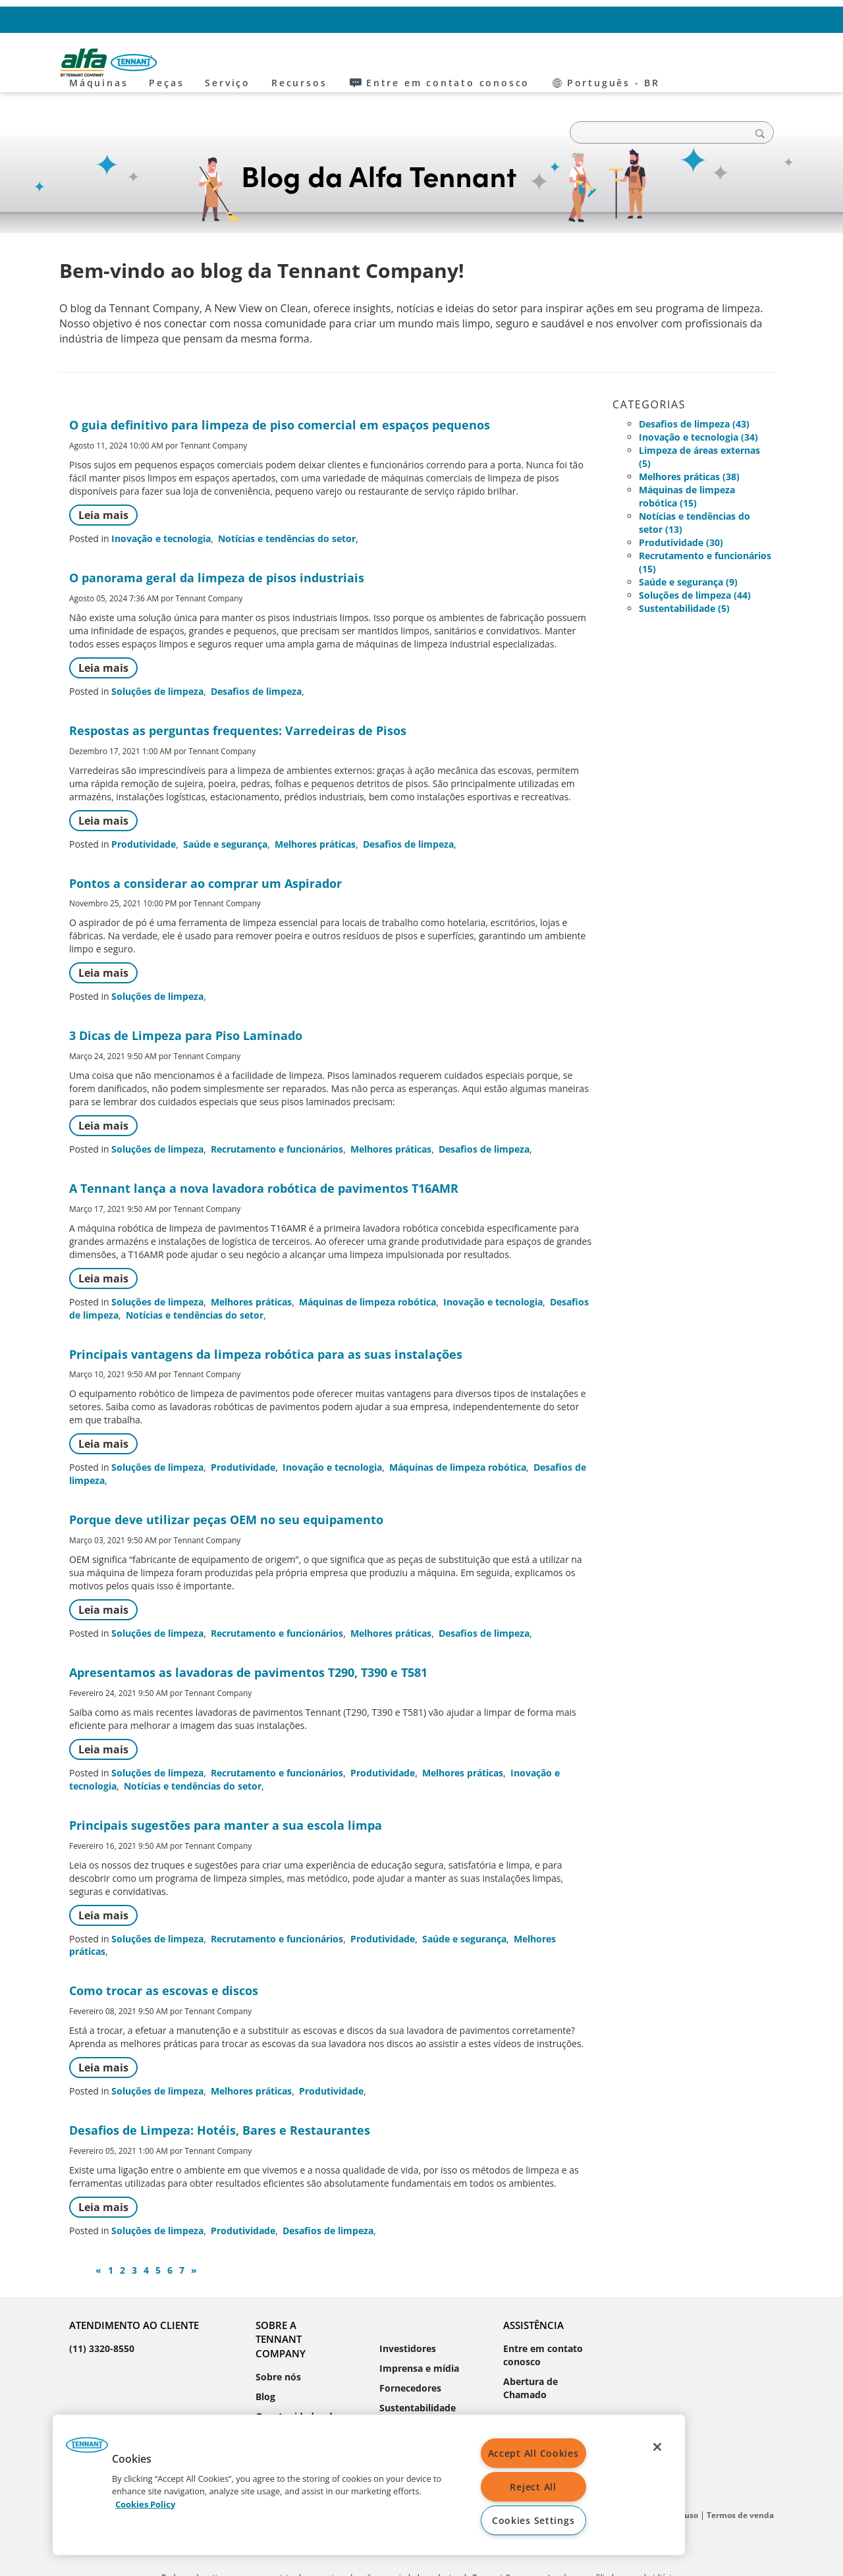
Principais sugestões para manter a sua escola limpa (225, 1785)
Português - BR (718, 19)
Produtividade (143, 804)
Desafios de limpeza (256, 651)
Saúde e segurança (225, 804)
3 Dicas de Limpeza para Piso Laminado (185, 995)
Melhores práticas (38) (689, 436)
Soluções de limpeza (157, 651)
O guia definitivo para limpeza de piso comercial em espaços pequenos (279, 385)
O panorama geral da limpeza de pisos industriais (216, 537)
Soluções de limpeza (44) (695, 555)
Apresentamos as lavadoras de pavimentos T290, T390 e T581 (248, 1632)
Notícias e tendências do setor (287, 498)
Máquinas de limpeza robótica (367, 1261)
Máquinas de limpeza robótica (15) (687, 456)
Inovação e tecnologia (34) (698, 397)
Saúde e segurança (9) (688, 541)
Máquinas (219, 63)
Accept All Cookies (533, 2453)
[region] (369, 2485)
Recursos (419, 63)
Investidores (407, 2308)
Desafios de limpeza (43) (694, 383)
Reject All (533, 2486)
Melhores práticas (315, 804)
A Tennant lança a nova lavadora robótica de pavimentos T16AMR (263, 1148)
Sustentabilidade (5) (684, 568)
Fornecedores (410, 2348)
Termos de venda (740, 2474)
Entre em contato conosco (603, 19)
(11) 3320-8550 (101, 2308)
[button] (87, 2449)
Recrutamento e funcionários (277, 1109)
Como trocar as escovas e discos (163, 1950)
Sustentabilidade (417, 2367)
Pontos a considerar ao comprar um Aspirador (205, 843)
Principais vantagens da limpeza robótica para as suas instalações (265, 1314)
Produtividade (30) (681, 502)
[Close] (657, 2446)
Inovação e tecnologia (161, 498)
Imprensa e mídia (419, 2328)
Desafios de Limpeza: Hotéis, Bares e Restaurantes (219, 2090)
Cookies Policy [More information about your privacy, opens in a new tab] (145, 2503)
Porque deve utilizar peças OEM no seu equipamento (226, 1479)
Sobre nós (278, 2336)
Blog (265, 2356)
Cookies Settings (533, 2520)
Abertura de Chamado (530, 2348)
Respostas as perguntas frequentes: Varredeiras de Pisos (237, 690)
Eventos (274, 2409)
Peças (286, 63)
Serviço (348, 63)
